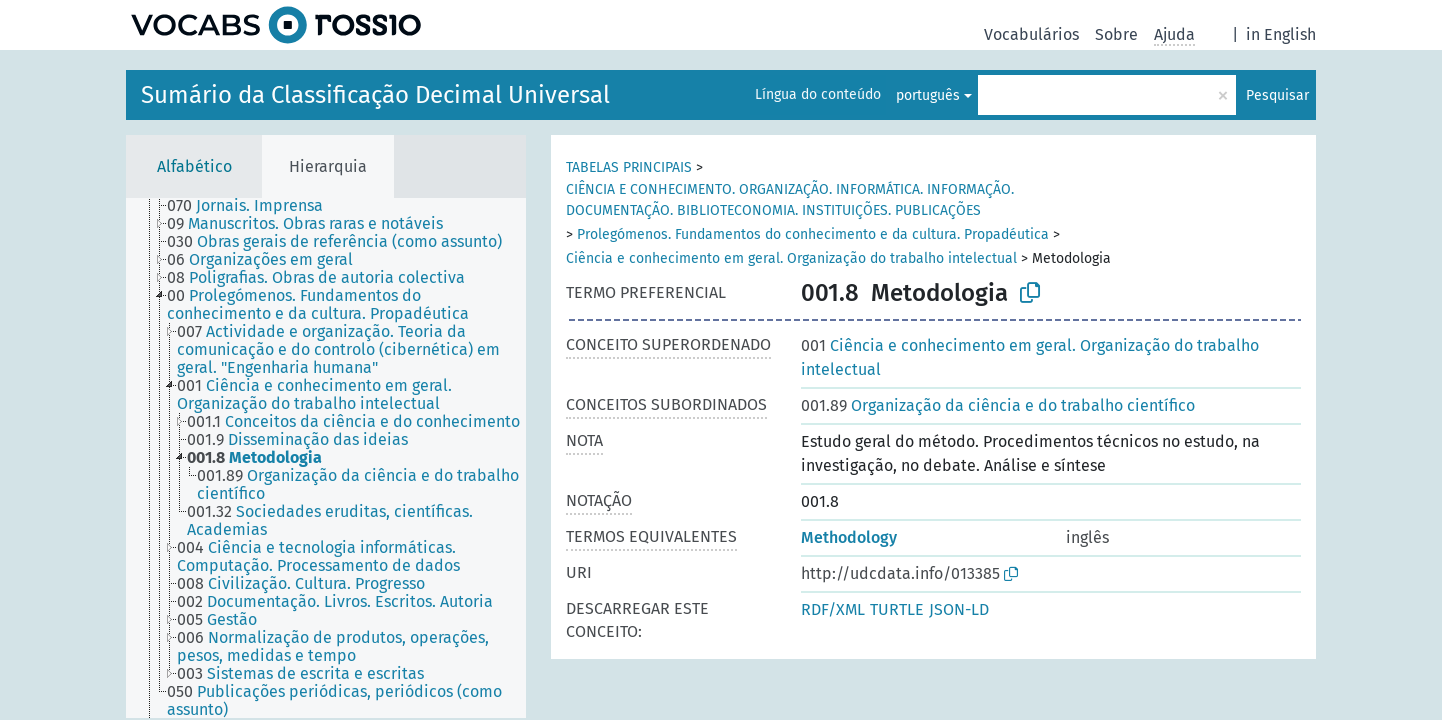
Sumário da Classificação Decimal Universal (375, 95)
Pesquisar (1277, 95)
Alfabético (194, 166)
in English (1281, 34)
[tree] (326, 458)
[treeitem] (253, 206)
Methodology (849, 537)
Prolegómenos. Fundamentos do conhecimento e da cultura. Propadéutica (813, 234)
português (928, 95)
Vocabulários (1031, 34)
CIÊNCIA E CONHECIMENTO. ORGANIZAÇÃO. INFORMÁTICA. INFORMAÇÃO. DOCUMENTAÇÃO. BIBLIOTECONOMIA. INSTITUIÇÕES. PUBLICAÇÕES (790, 200)
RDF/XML (833, 609)
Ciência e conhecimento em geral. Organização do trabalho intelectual (791, 258)
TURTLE (897, 609)
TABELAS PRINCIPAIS (629, 167)
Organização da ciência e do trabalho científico (998, 405)
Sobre (1116, 34)
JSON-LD (959, 609)
